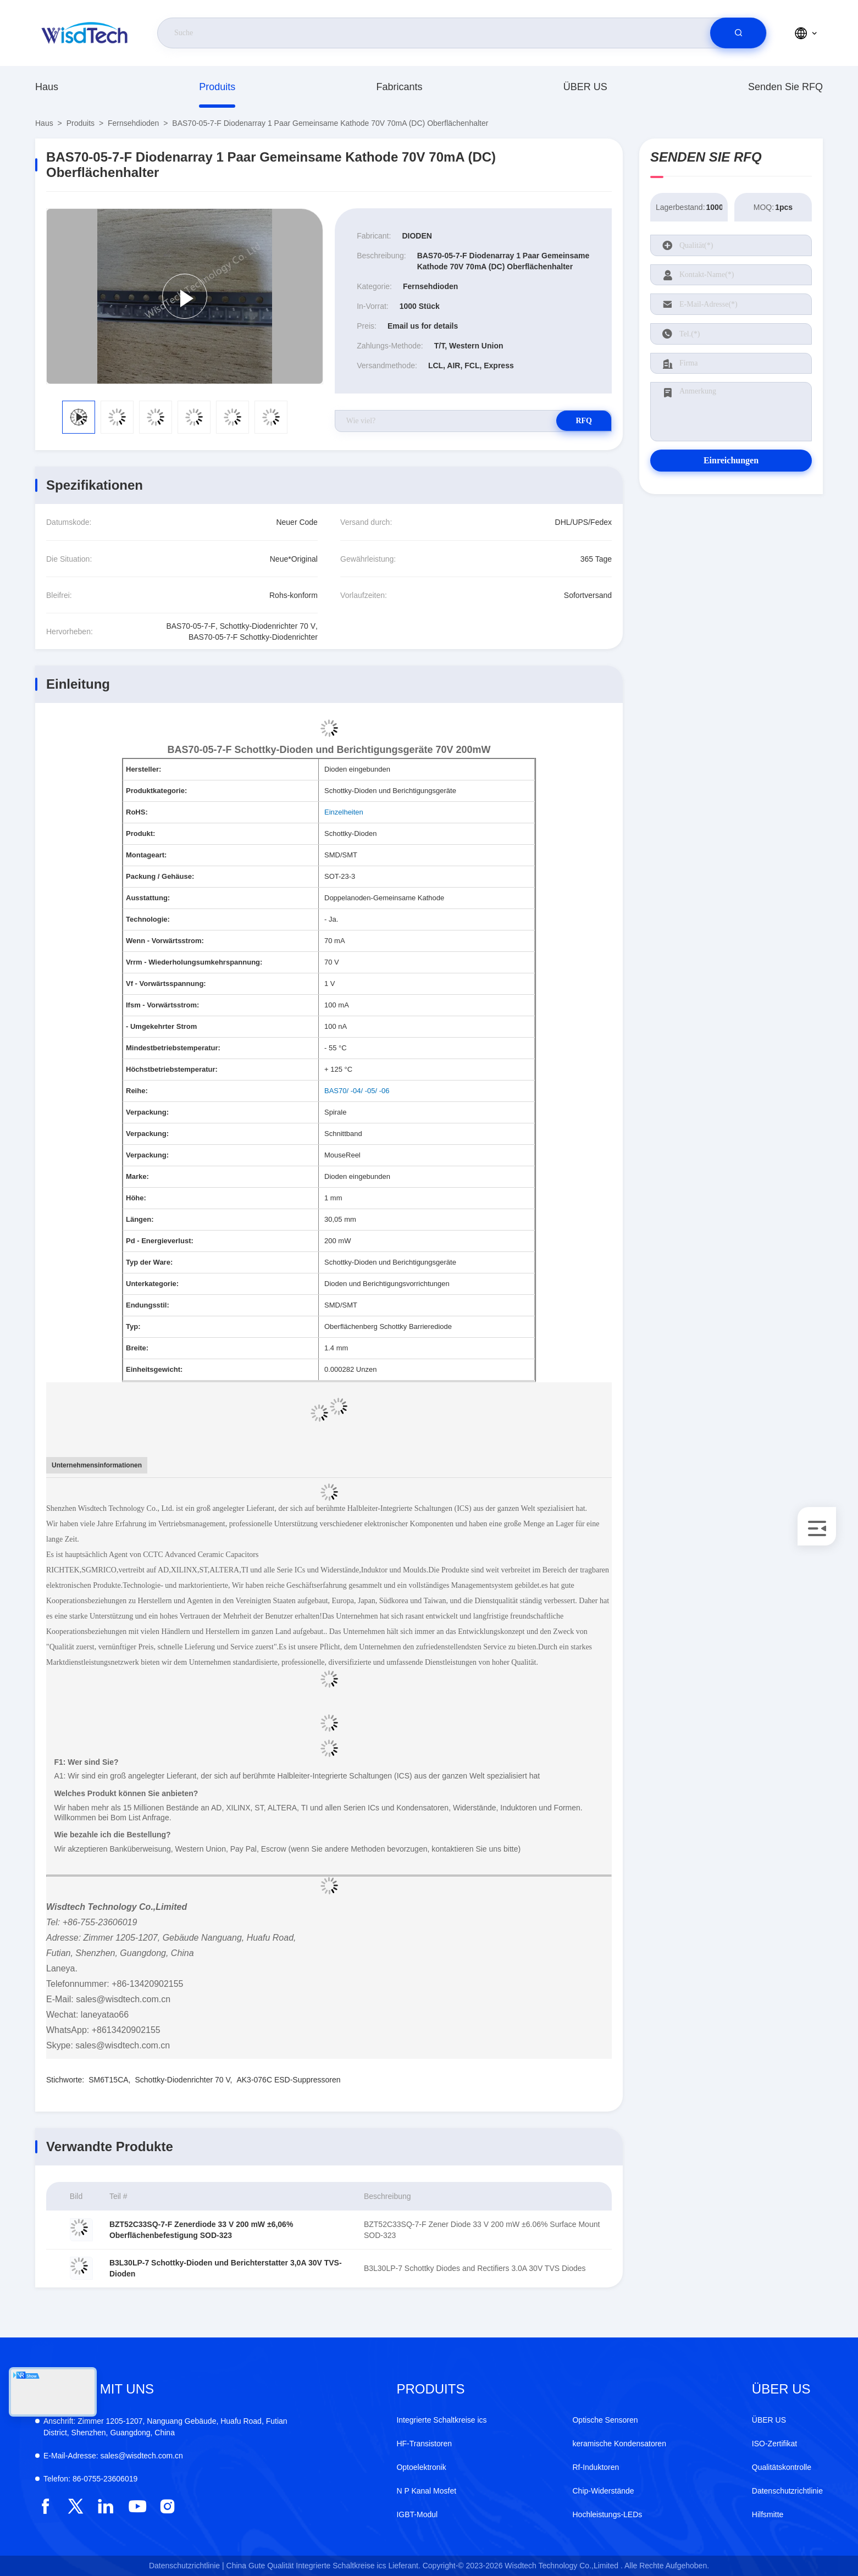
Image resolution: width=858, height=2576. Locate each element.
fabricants (399, 86)
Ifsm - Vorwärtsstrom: (162, 1005)
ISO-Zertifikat (774, 2443)
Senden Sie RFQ (785, 86)
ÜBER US (585, 86)
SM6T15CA (108, 2079)
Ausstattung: (148, 898)
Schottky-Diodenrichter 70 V (182, 2079)
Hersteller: (143, 769)
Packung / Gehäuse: (160, 876)
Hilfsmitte (768, 2514)
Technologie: (148, 919)
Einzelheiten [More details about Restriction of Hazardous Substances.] (343, 812)
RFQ (572, 421)
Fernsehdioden (133, 123)
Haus (46, 86)
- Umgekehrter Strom (161, 1026)
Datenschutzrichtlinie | (186, 2565)
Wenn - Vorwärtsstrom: (165, 941)
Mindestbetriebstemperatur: (173, 1048)
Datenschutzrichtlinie (787, 2490)
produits (217, 86)
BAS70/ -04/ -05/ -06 (357, 1091)
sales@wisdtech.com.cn (113, 2455)
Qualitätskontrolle (781, 2467)
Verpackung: (147, 1112)
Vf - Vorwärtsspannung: (166, 983)
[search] (738, 33)
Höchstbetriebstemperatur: (172, 1069)
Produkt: (140, 833)
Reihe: (137, 1091)
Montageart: (146, 855)
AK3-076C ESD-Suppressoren (288, 2079)
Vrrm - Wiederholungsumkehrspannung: (194, 962)
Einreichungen (731, 460)
